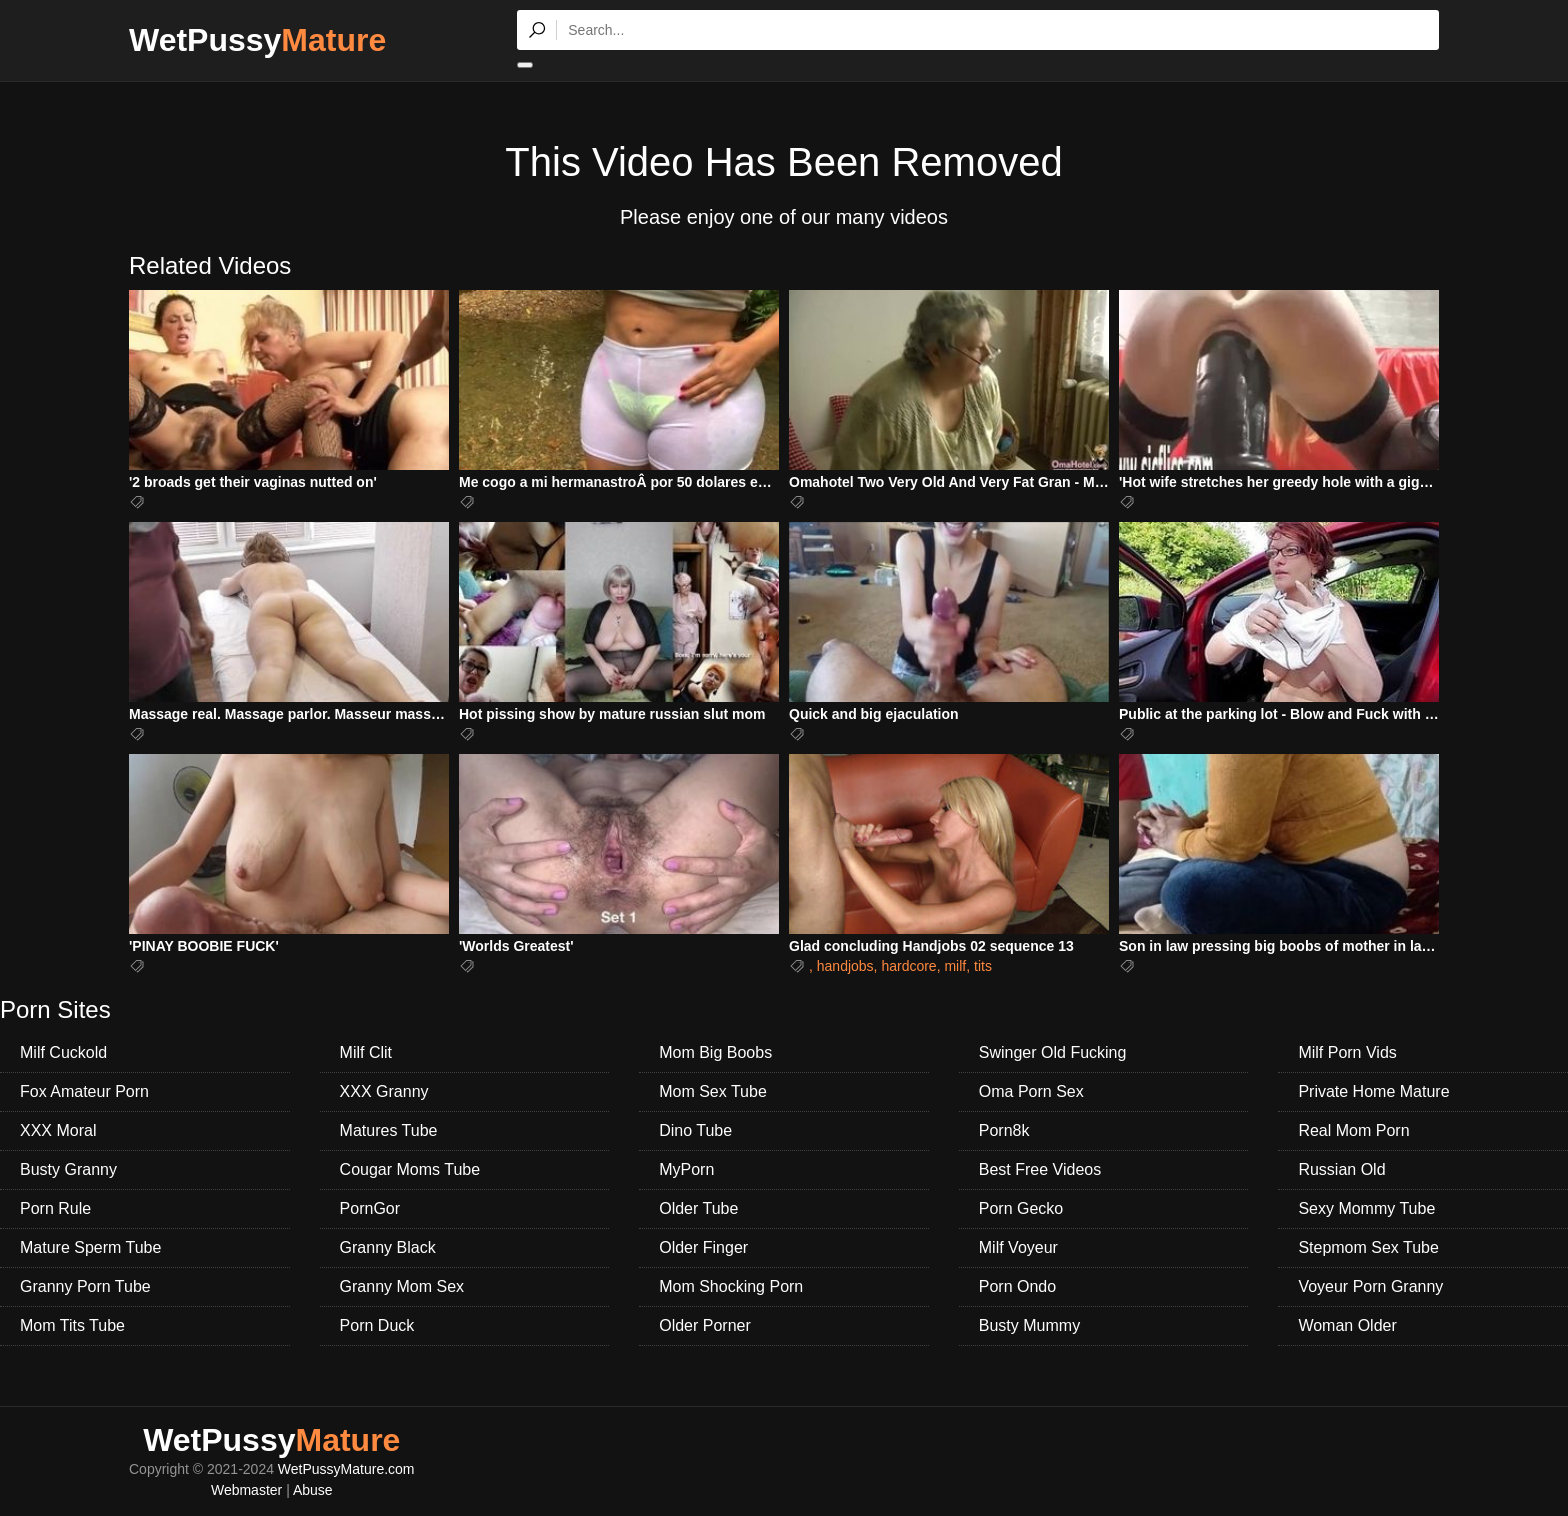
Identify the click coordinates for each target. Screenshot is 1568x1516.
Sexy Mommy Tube (1366, 1208)
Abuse (313, 1490)
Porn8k (1004, 1130)
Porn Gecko (1021, 1208)
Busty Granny (68, 1169)
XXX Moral (58, 1130)
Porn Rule (55, 1208)
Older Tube (698, 1208)
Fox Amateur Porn (84, 1091)
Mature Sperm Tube (90, 1247)
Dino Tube (695, 1130)
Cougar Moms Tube (410, 1169)
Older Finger (703, 1247)
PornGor (370, 1208)
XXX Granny (384, 1091)
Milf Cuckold (63, 1052)
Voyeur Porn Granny (1370, 1286)
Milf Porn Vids (1347, 1052)
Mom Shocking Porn (731, 1286)
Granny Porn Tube (85, 1286)
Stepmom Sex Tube (1368, 1247)
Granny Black (388, 1247)
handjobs (845, 966)
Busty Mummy (1029, 1325)
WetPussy (257, 40)
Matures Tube (389, 1130)
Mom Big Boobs (715, 1052)
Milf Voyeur (1018, 1247)
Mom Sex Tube (713, 1091)
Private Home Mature (1373, 1091)
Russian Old (1341, 1169)
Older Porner (705, 1325)
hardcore (908, 966)
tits (983, 966)
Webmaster (246, 1490)
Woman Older (1347, 1325)
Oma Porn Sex (1031, 1091)
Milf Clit (366, 1052)
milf (955, 966)
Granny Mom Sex (402, 1286)
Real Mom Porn (1353, 1130)
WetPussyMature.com (346, 1469)
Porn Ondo (1017, 1286)
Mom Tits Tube (72, 1325)
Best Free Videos (1040, 1169)
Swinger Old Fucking (1053, 1052)
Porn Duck (377, 1325)
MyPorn (686, 1169)
